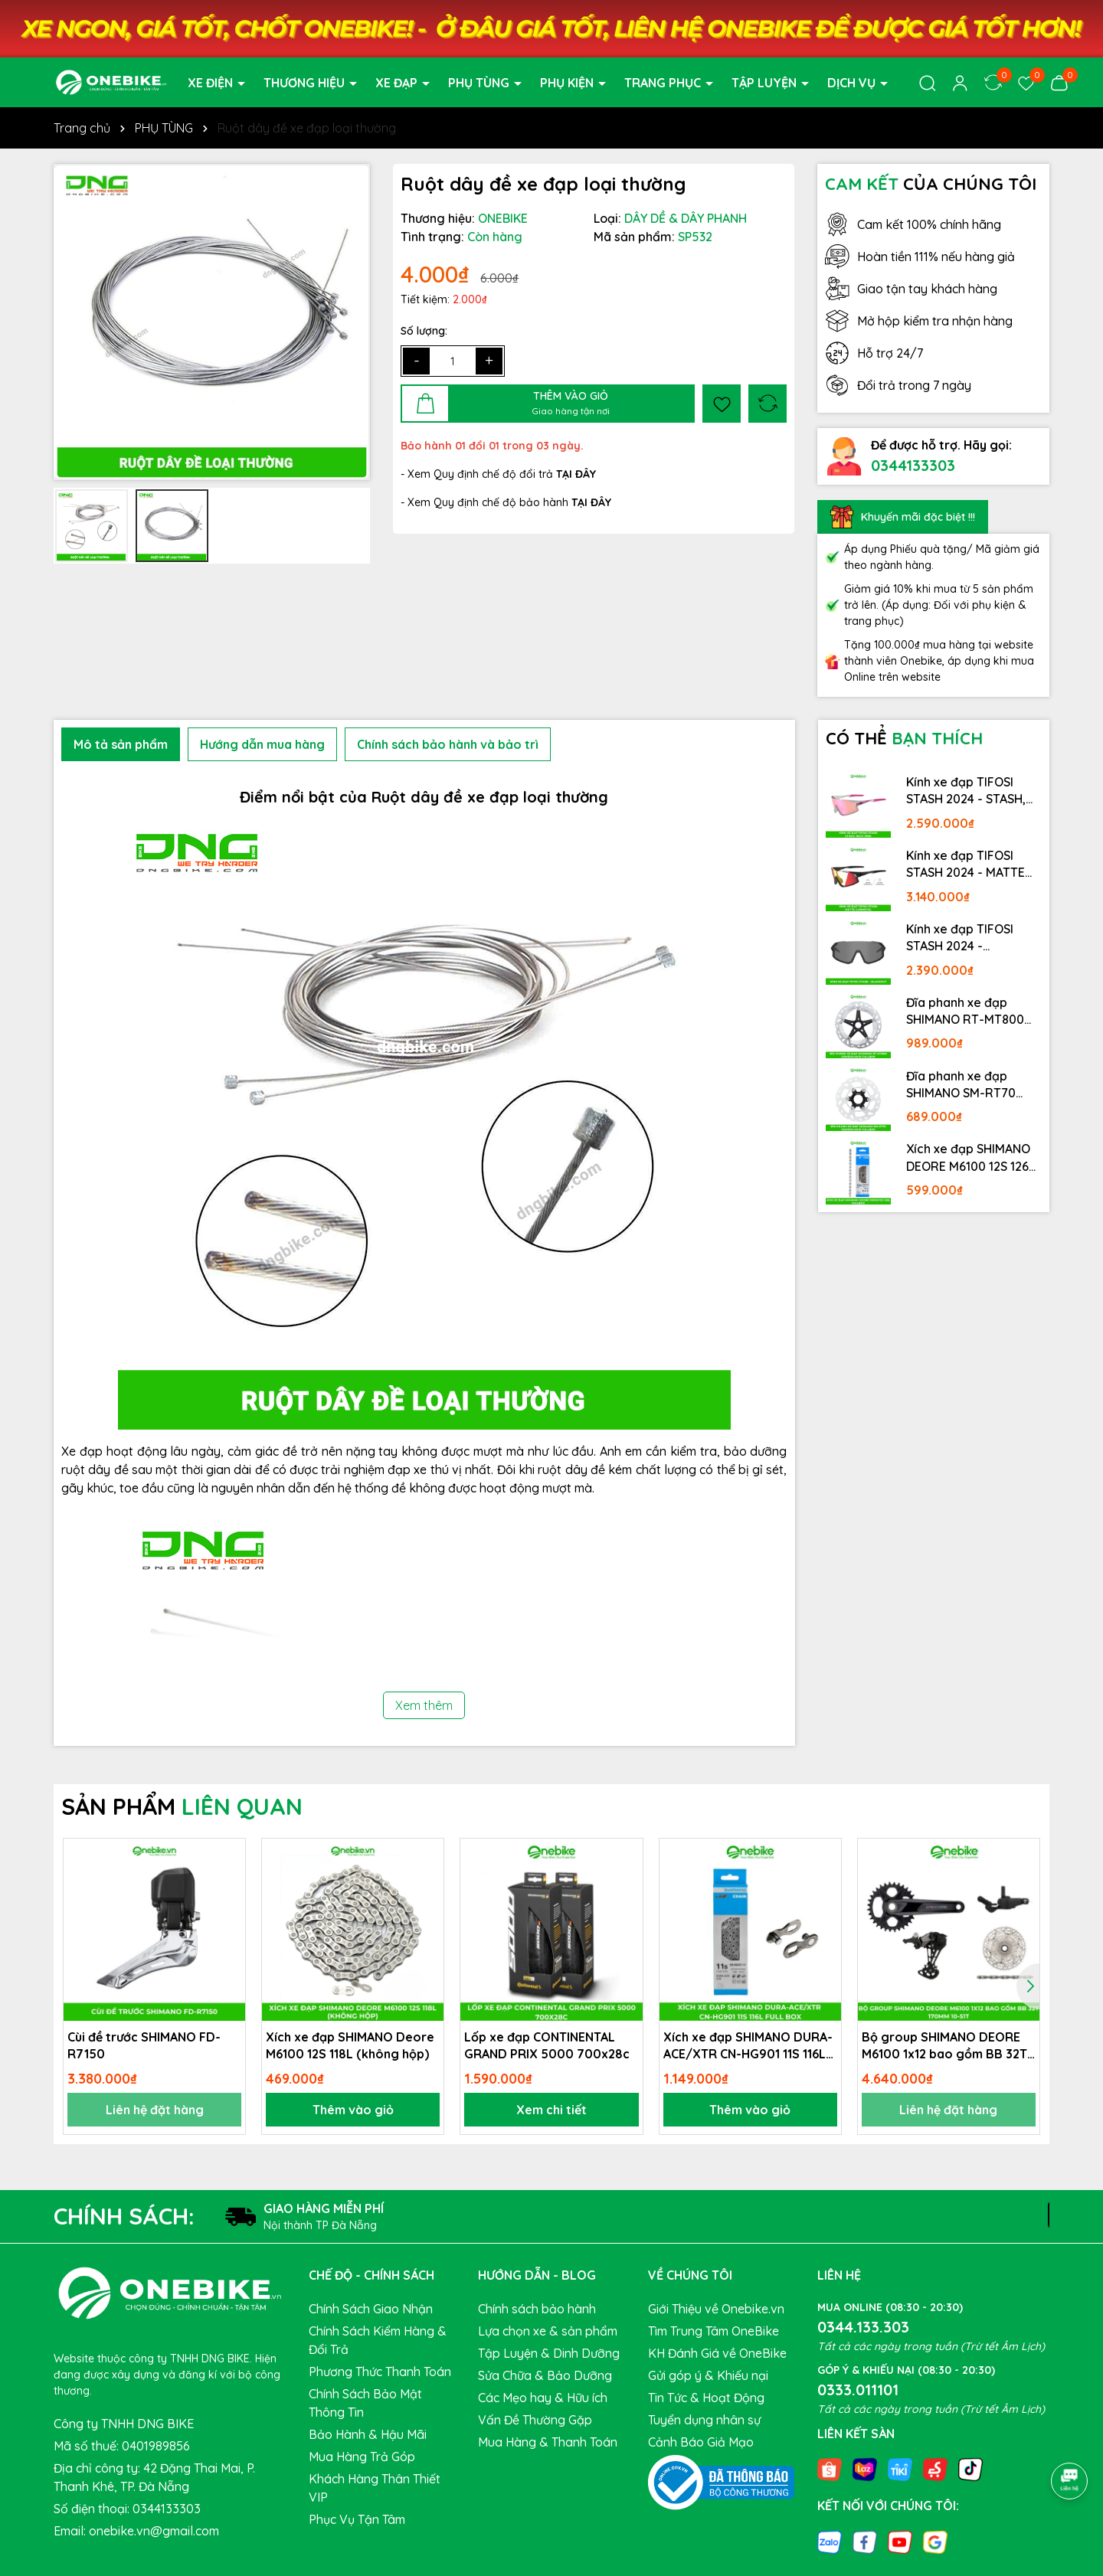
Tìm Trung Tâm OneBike (713, 2331)
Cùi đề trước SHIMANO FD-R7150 (144, 2045)
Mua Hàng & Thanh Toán (547, 2442)
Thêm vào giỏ (353, 2109)
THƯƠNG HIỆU (305, 82)
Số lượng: (424, 331)
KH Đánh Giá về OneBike (717, 2353)
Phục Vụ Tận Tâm (357, 2519)
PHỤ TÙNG (480, 82)
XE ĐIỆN (212, 82)
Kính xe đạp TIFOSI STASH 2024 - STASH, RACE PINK (966, 791)
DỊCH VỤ (853, 82)
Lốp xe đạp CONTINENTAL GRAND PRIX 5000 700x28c (547, 2045)
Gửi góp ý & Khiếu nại (708, 2375)
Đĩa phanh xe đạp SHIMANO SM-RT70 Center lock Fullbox (962, 1085)
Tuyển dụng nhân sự (704, 2419)
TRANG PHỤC (664, 82)
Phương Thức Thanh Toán (380, 2371)
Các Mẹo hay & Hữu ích (542, 2397)
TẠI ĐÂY (591, 502)
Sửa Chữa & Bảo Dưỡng (545, 2375)
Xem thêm (424, 1705)
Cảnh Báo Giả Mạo (701, 2442)
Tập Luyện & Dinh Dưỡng (549, 2353)
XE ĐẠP (398, 82)
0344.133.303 (863, 2326)
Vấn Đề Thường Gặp (535, 2419)
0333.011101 (857, 2389)
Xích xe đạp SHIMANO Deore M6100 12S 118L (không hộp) (350, 2045)
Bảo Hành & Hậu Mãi (368, 2434)
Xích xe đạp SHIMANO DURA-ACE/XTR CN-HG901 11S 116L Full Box (748, 2046)
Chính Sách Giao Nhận (371, 2308)
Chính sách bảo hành (537, 2308)
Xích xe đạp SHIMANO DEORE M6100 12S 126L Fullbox (970, 1158)
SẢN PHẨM (182, 1806)
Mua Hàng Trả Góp (362, 2456)
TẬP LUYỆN (766, 82)
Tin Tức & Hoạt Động (706, 2397)
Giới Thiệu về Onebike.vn (716, 2308)
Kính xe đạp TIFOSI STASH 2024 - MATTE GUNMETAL (965, 864)
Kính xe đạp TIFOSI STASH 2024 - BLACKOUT (959, 938)
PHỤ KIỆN (568, 82)
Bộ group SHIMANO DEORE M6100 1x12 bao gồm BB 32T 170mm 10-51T (944, 2046)
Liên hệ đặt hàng (155, 2109)
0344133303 (913, 465)
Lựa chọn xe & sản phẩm (547, 2331)
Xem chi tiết (551, 2109)
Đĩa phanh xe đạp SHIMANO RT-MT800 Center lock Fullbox (965, 1011)
